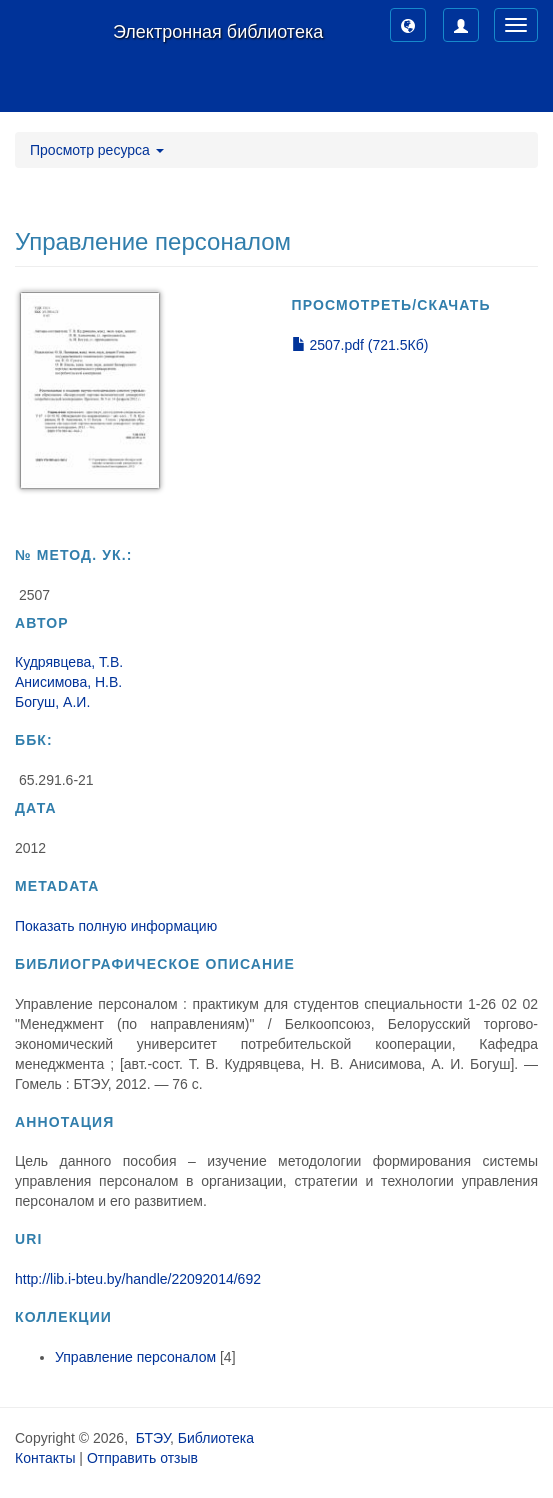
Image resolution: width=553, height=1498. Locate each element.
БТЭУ (153, 1438)
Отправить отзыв (142, 1458)
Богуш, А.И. (52, 702)
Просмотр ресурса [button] (97, 150)
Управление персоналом (135, 1357)
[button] (408, 25)
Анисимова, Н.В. (68, 682)
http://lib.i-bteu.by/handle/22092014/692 (138, 1279)
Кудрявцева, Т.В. (69, 662)
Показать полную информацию (116, 926)
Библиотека (216, 1438)
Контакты (45, 1458)
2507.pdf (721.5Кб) (360, 345)
